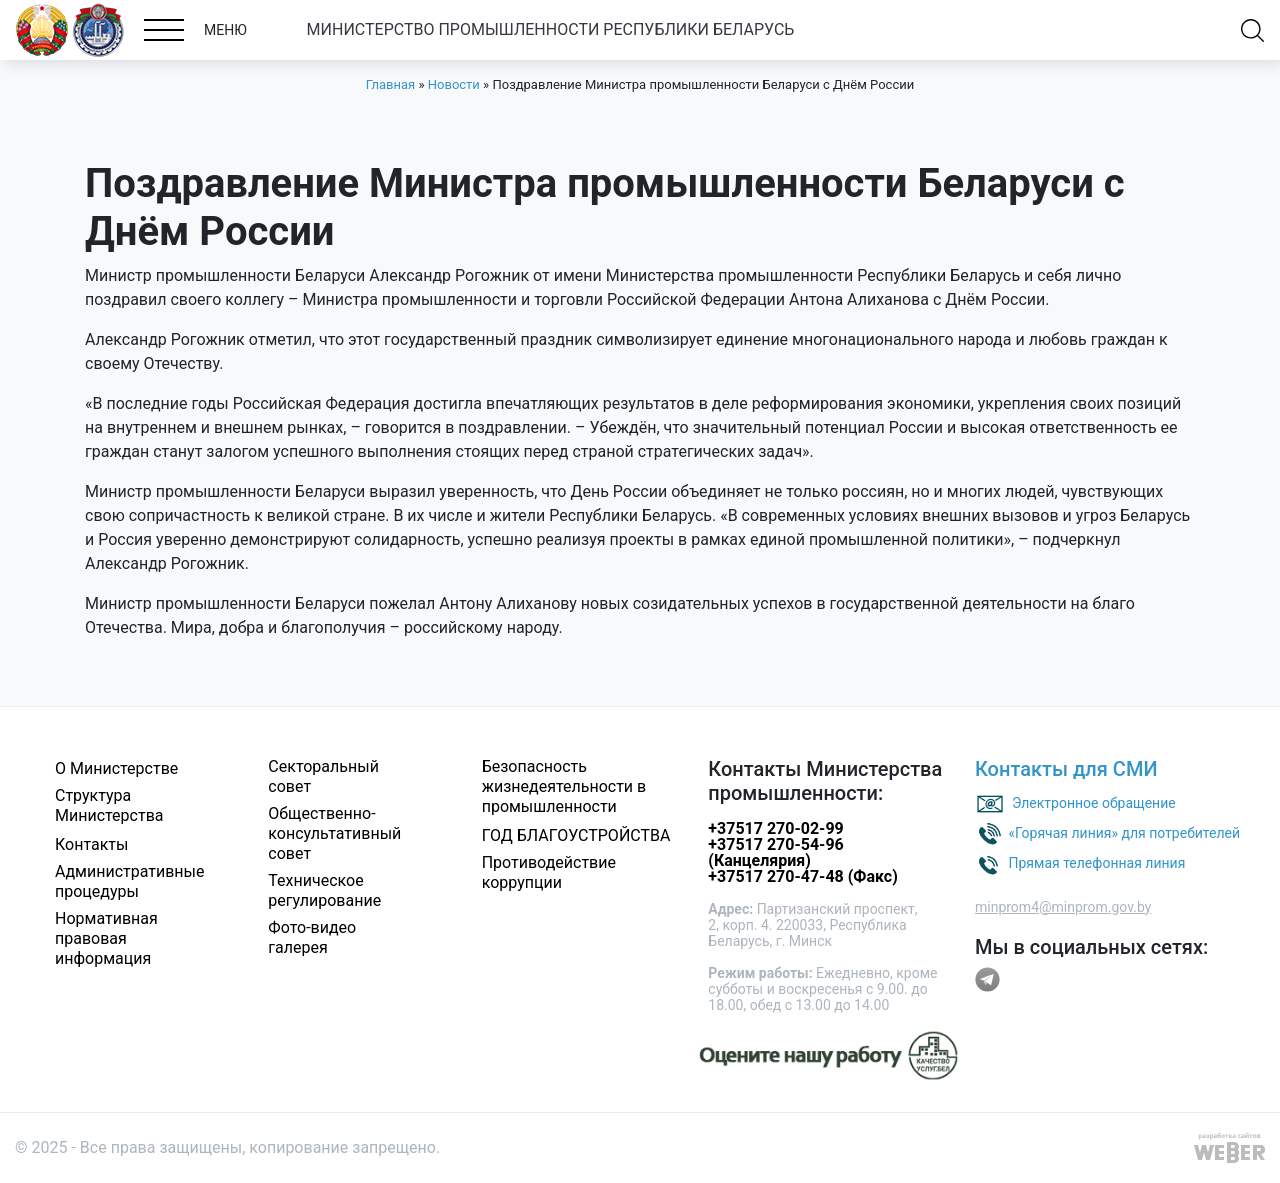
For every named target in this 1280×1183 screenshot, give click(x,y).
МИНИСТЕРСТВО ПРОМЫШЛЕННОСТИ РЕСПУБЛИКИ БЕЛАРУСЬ (551, 29)
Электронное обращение (1094, 802)
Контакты (91, 844)
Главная (390, 84)
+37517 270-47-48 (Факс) (802, 876)
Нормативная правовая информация (106, 938)
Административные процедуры (130, 881)
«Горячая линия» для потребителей (1124, 832)
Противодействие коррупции (549, 872)
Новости (454, 84)
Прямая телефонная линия (1096, 862)
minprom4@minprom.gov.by (1063, 907)
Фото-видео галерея (312, 937)
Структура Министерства (109, 805)
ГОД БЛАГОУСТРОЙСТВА (576, 835)
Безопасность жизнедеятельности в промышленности (564, 786)
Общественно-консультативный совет (334, 833)
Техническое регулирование (324, 890)
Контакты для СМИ (1066, 769)
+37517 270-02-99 (775, 828)
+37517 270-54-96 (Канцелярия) (775, 852)
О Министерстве (116, 768)
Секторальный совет (323, 776)
